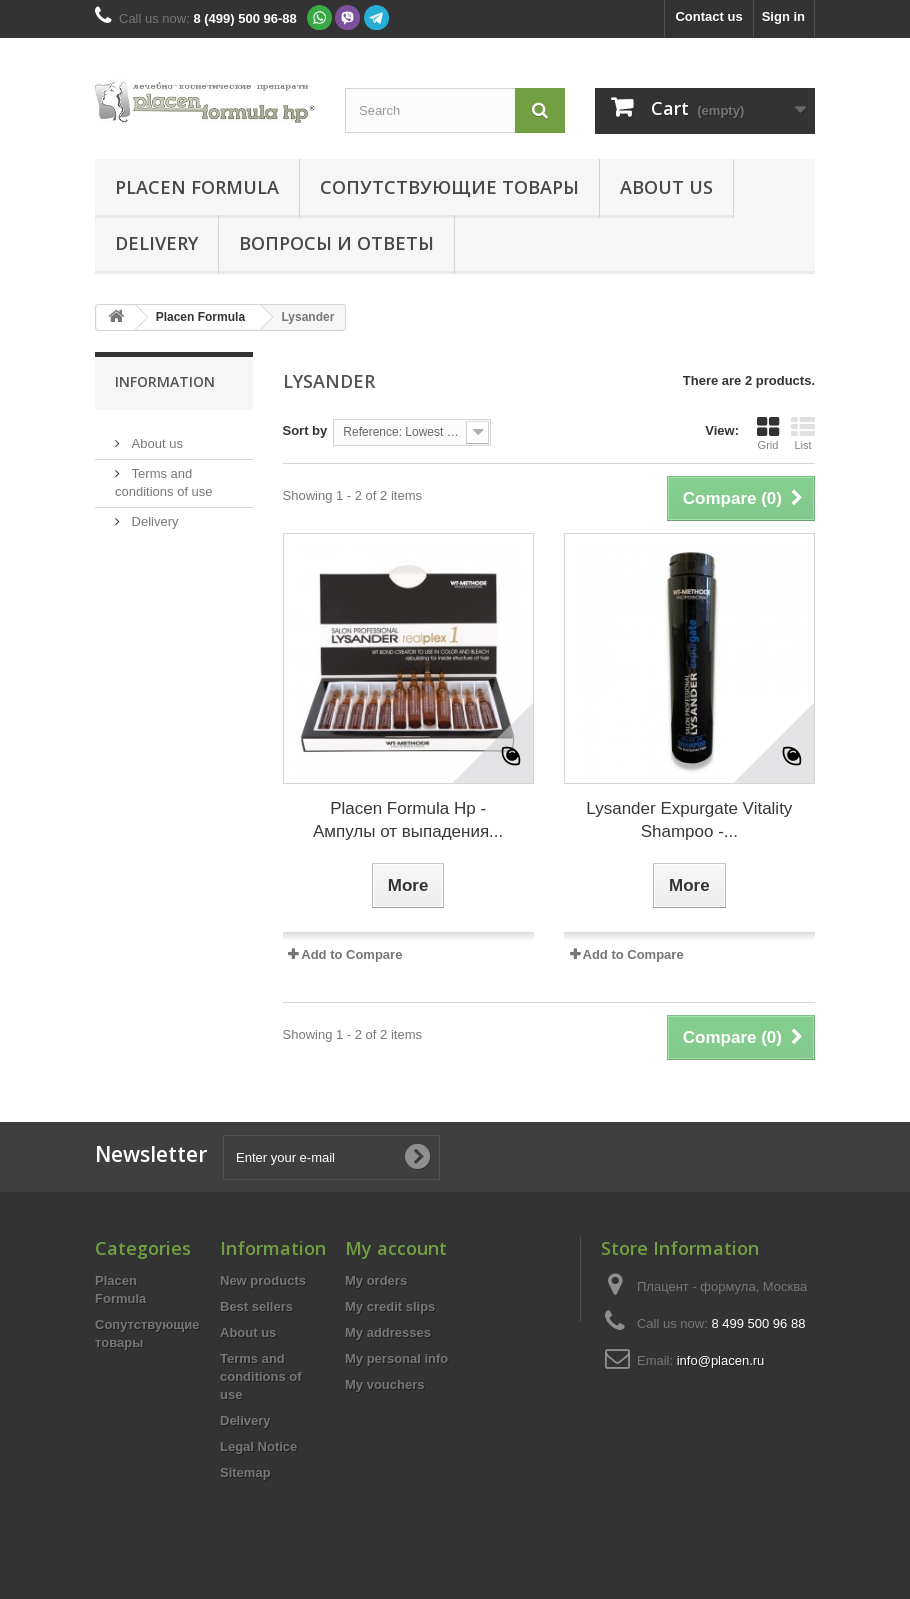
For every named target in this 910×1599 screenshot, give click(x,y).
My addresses (388, 1332)
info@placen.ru (721, 1360)
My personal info (396, 1358)
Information (165, 381)
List (803, 433)
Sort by (305, 430)
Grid (768, 433)
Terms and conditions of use (261, 1376)
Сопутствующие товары (449, 187)
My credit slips (390, 1306)
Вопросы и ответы (336, 243)
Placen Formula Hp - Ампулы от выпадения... (408, 820)
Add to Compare (351, 954)
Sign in (783, 16)
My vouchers (384, 1384)
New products (263, 1280)
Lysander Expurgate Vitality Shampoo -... (689, 820)
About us (666, 187)
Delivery (156, 243)
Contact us (708, 16)
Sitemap (245, 1472)
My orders (376, 1280)
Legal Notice (258, 1446)
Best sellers (256, 1306)
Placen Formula (197, 187)
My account (396, 1248)
